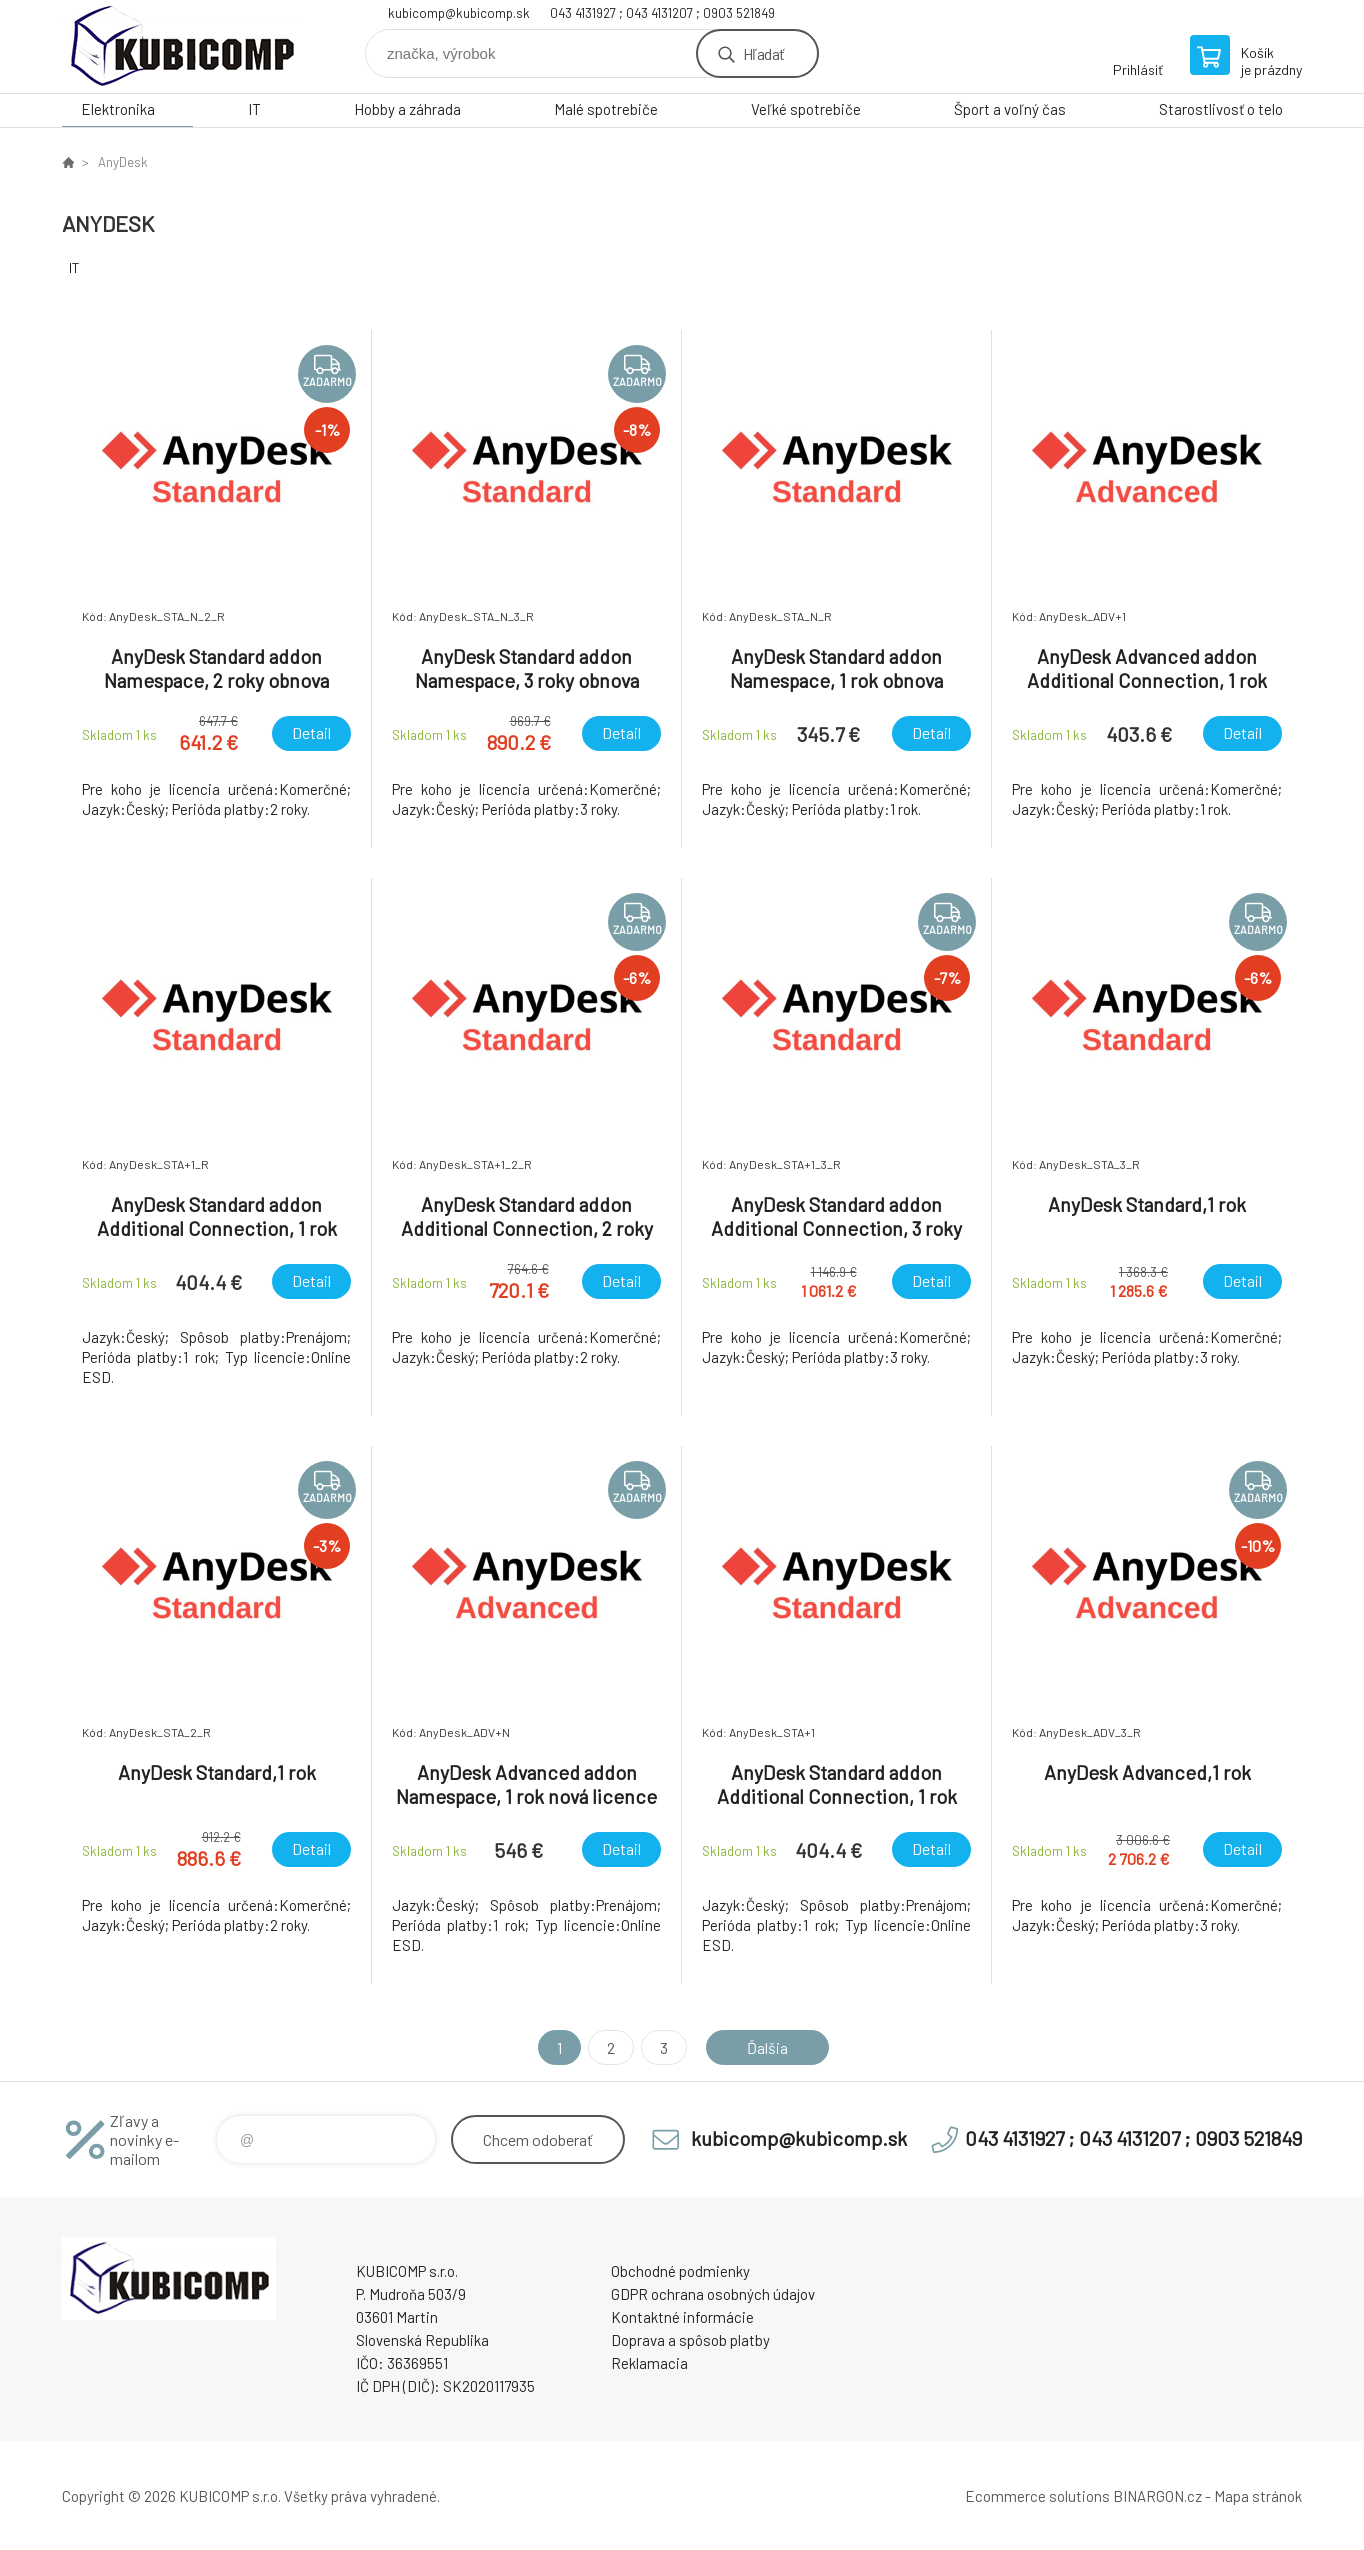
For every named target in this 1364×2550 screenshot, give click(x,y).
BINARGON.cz (1157, 2496)
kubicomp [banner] (182, 46)
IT (254, 109)
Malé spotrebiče (606, 109)
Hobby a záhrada (407, 109)
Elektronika (118, 109)
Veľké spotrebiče (806, 109)
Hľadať (763, 53)
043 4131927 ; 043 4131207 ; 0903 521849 (662, 13)
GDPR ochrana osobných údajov (713, 2294)
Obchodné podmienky (680, 2271)
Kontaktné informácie (682, 2317)
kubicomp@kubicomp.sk (459, 13)
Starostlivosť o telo (1221, 109)
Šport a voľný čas (1010, 109)
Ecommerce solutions (1037, 2496)
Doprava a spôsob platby (690, 2340)
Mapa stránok (1258, 2496)
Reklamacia (649, 2363)
